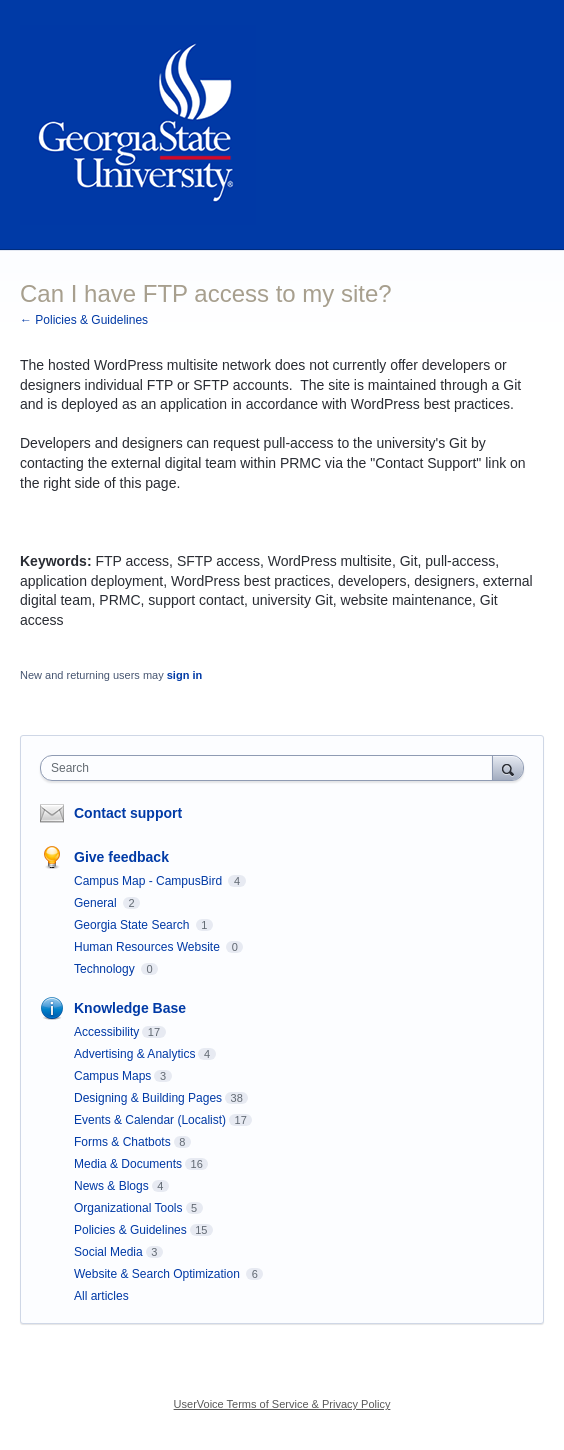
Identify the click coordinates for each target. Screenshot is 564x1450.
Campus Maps (112, 1076)
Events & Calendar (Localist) (150, 1120)
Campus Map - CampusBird (149, 881)
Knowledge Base (130, 1008)
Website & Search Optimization (158, 1274)
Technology (106, 969)
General (97, 903)
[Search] (508, 767)
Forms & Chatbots (122, 1142)
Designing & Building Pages (148, 1098)
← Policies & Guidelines (84, 320)
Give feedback (121, 857)
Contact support (128, 813)
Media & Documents (128, 1164)
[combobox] (271, 768)
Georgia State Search (133, 925)
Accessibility (106, 1032)
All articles (101, 1296)
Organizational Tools (128, 1208)
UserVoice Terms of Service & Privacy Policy (282, 1404)
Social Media (108, 1252)
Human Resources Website (148, 947)
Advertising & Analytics (134, 1054)
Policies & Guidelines (130, 1230)
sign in (184, 675)
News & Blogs (111, 1186)
